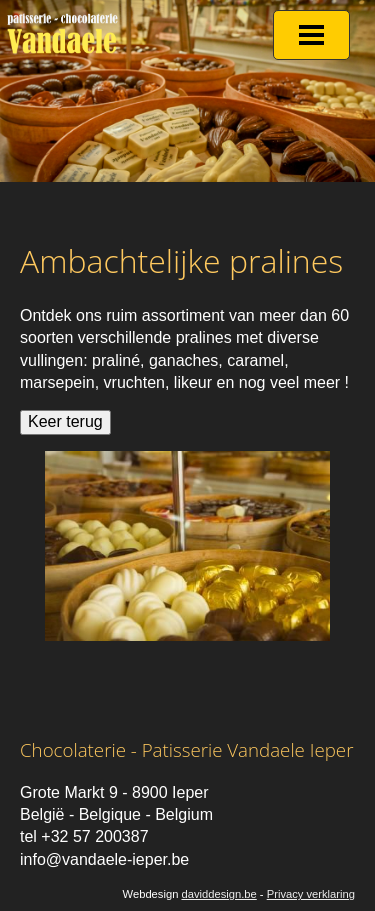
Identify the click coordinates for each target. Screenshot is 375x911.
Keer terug (65, 421)
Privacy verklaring (311, 894)
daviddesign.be (218, 894)
